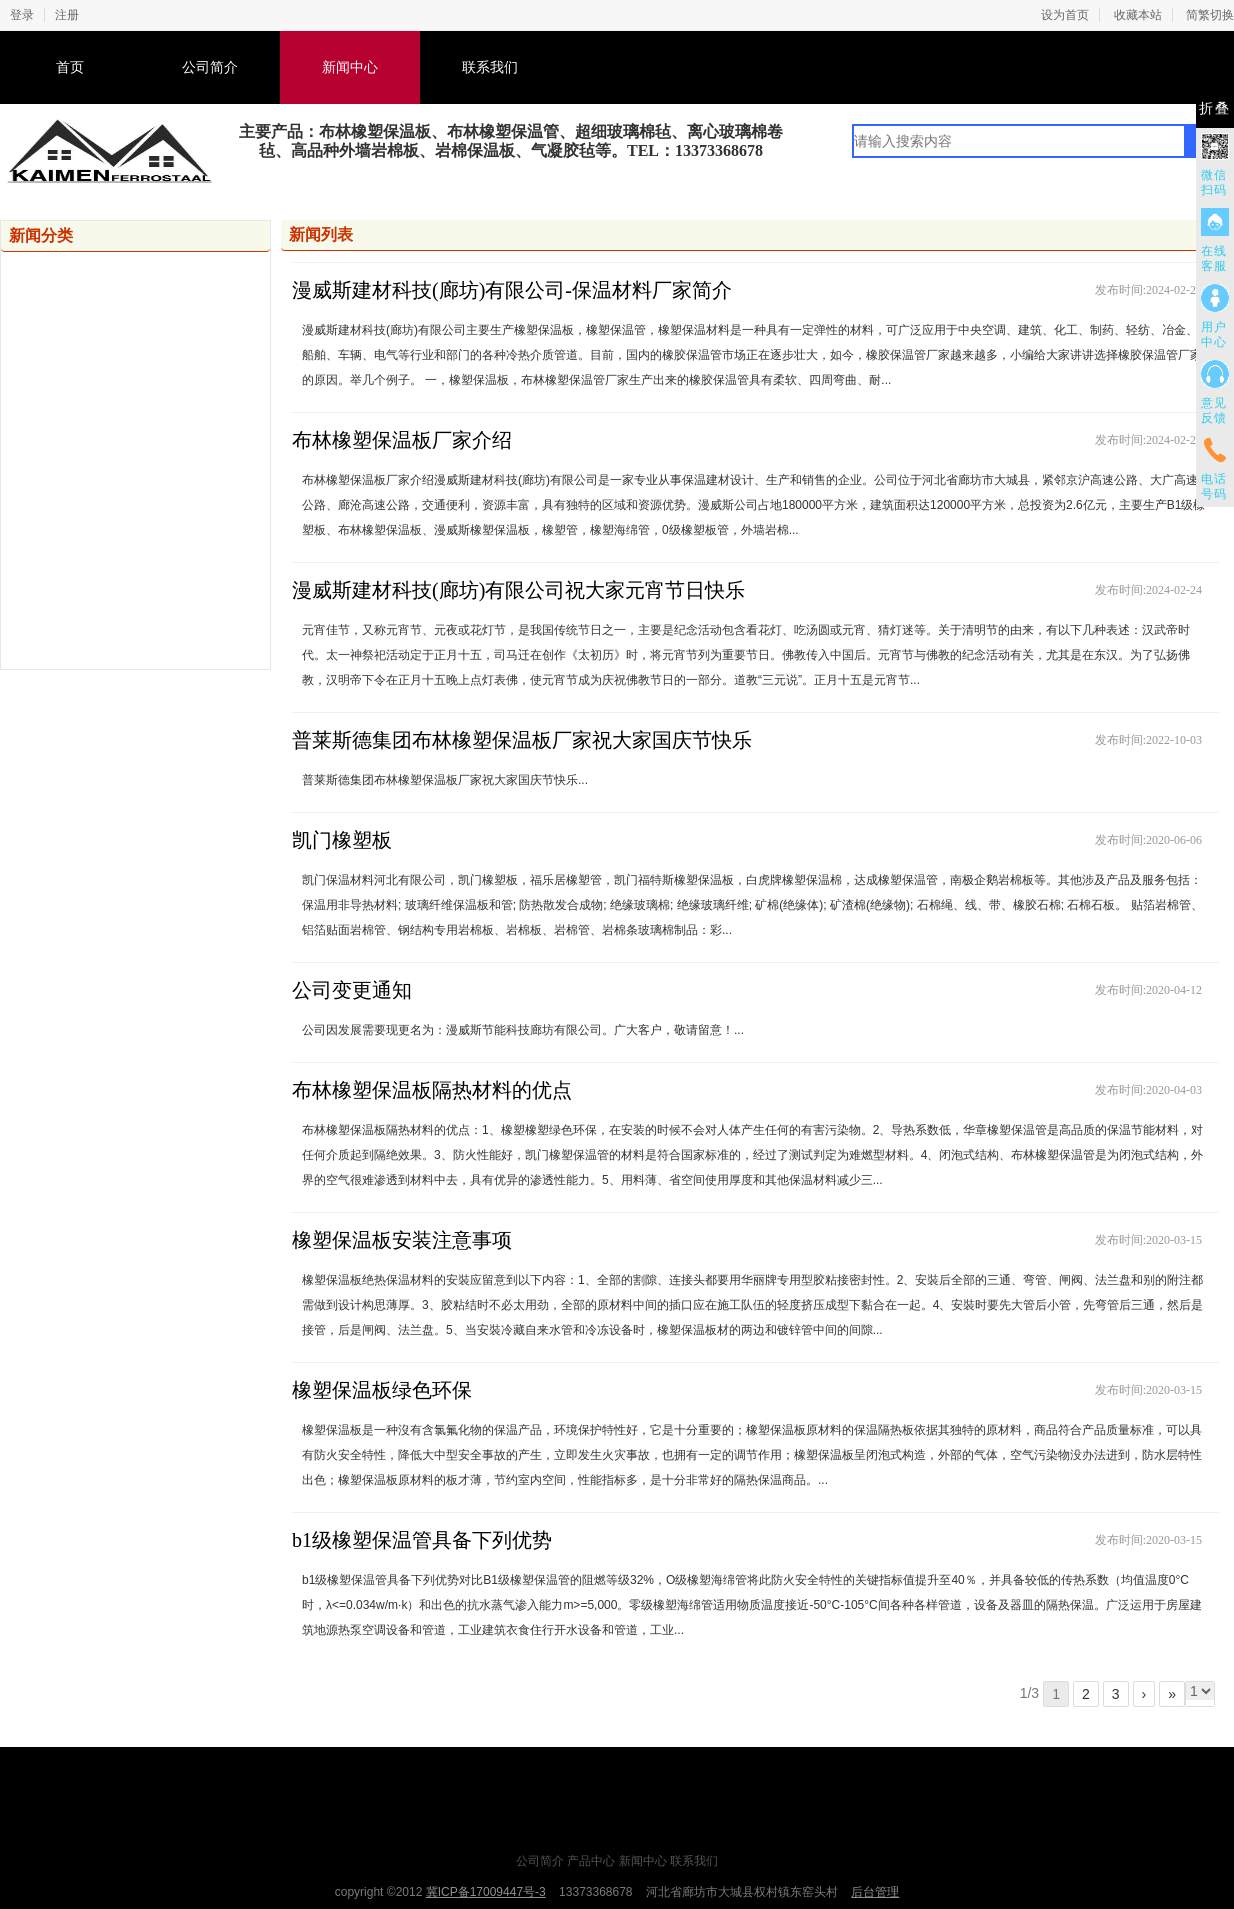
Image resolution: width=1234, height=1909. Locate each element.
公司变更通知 (352, 990)
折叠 (1215, 108)
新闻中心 (350, 67)
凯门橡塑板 (342, 840)
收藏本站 (1138, 15)
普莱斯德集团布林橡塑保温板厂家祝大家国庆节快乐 (522, 740)
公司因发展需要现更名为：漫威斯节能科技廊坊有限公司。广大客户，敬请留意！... (523, 1030)
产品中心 (591, 1861)
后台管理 (875, 1892)
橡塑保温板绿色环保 (382, 1390)
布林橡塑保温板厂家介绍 (402, 440)
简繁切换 (1210, 15)
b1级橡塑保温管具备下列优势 (422, 1540)
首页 (70, 67)
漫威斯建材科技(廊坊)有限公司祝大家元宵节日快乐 (518, 590)
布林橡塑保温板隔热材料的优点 (432, 1090)
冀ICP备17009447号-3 (486, 1892)
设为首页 (1065, 15)
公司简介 (210, 67)
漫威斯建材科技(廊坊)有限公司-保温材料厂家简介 (512, 290)
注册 (67, 15)
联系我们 (490, 67)
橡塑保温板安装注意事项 (402, 1240)
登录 (22, 15)
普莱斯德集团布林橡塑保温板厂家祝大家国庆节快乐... (445, 780)
